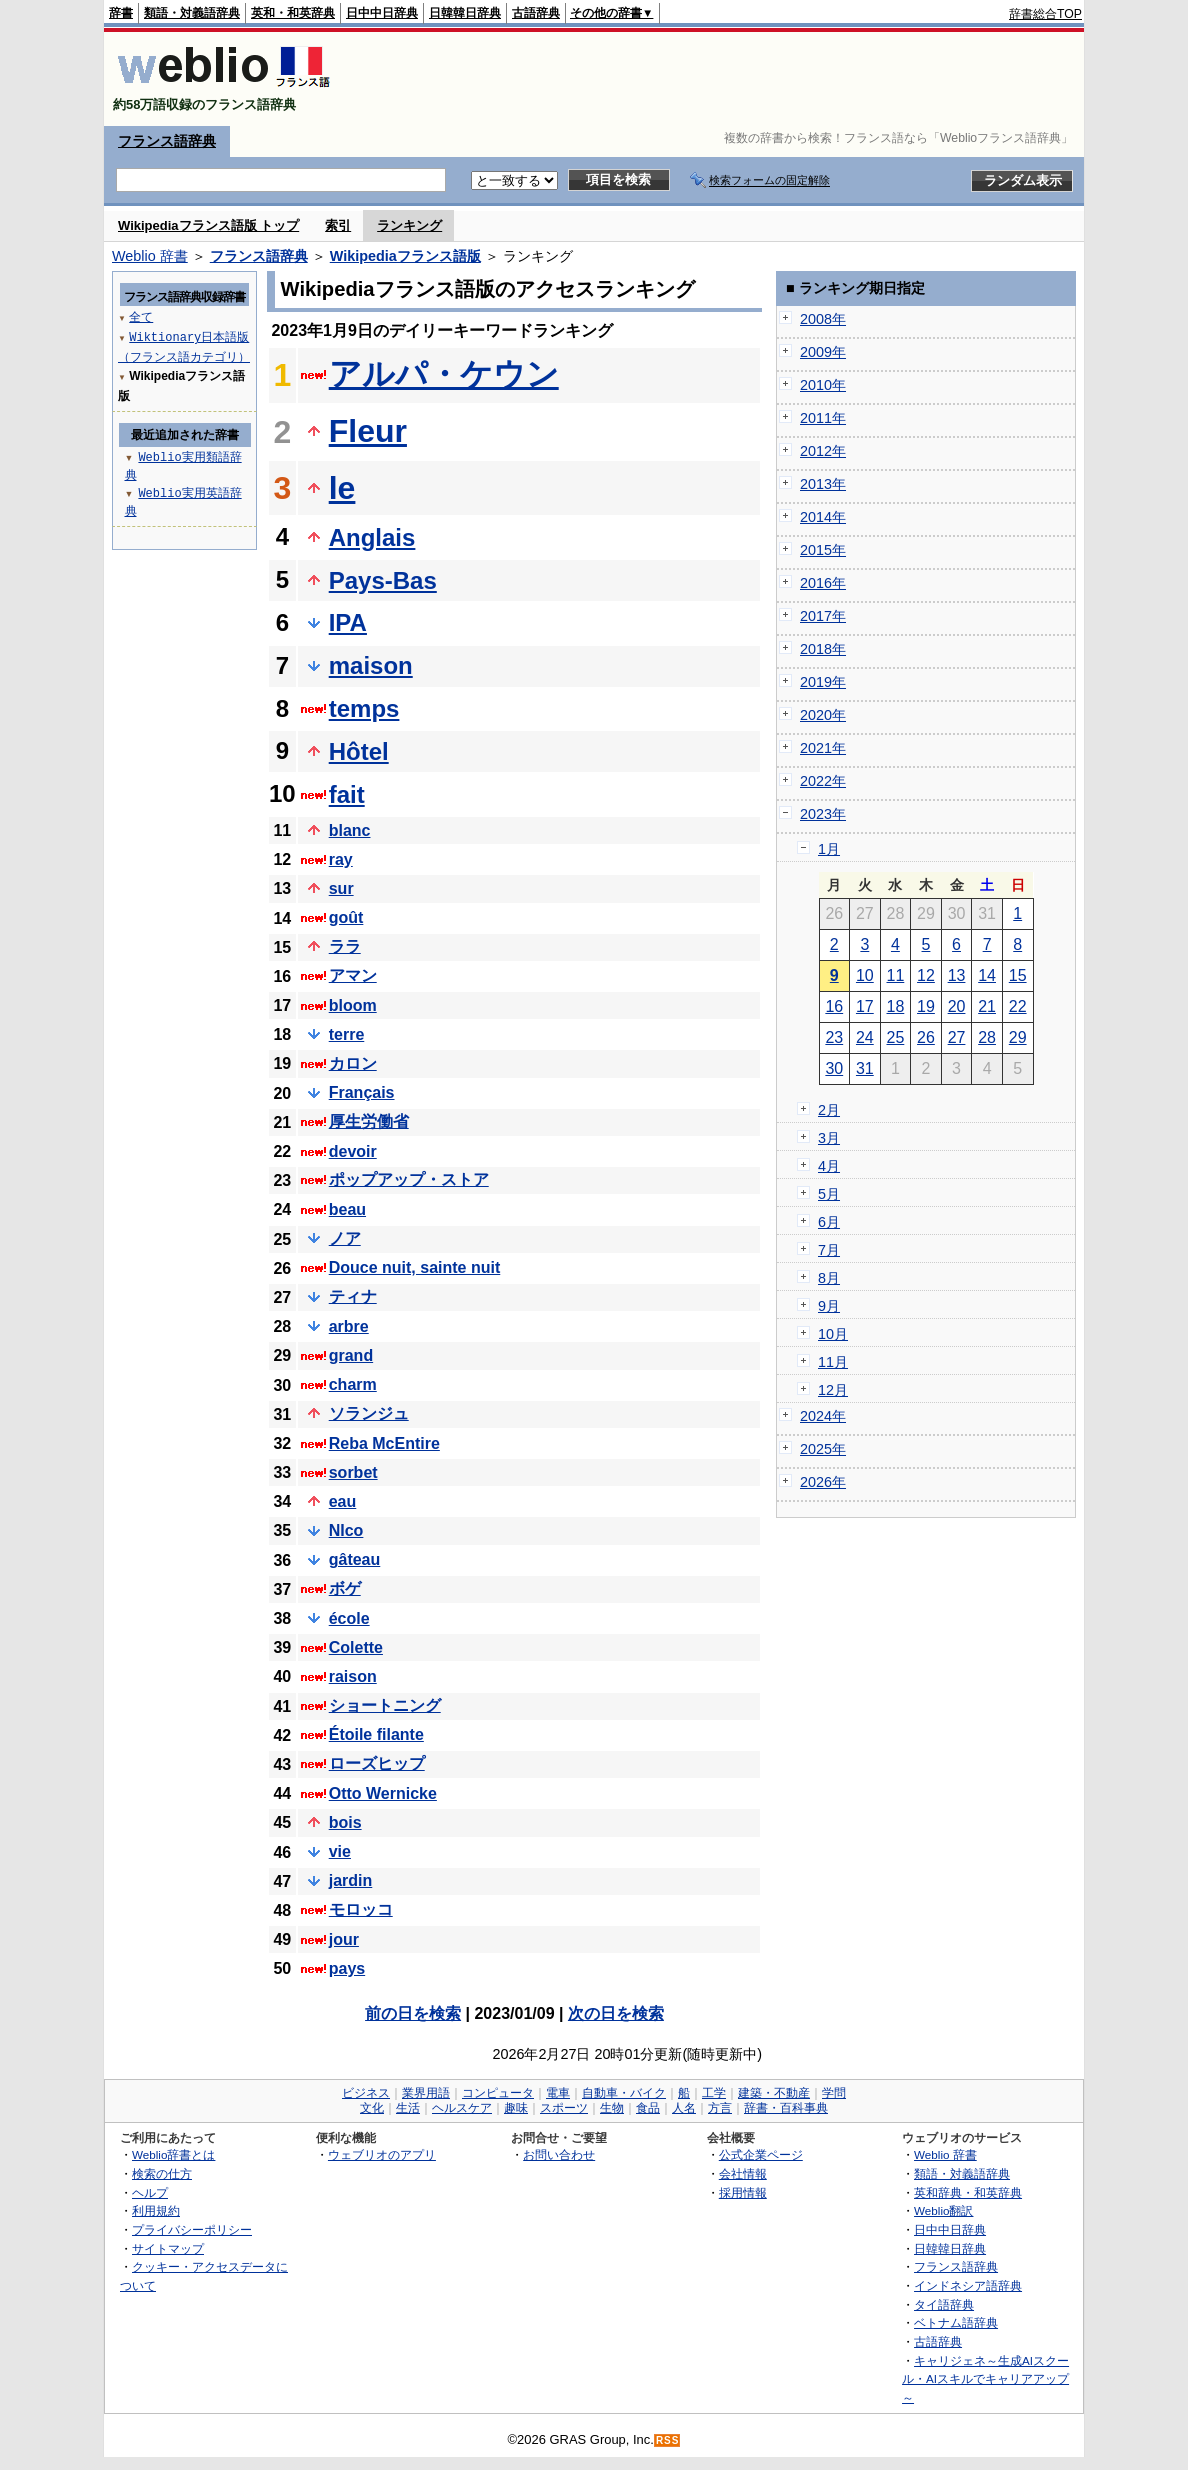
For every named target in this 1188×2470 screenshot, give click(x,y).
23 (834, 1037)
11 (896, 975)
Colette (356, 1647)
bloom (353, 1005)
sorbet (353, 1472)
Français (362, 1092)
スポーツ (564, 2108)
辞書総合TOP (1045, 14)
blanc (350, 830)
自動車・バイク (624, 2093)
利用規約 (156, 2210)
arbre (349, 1326)
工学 (714, 2093)
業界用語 (426, 2093)
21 (987, 1006)
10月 (833, 1334)
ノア (345, 1238)
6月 (829, 1222)
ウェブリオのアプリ (382, 2154)
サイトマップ (168, 2248)
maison (371, 665)
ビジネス (366, 2093)
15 (1018, 975)
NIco (346, 1530)
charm (353, 1384)
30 (834, 1068)
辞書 (121, 13)
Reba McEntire (384, 1443)
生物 (612, 2108)
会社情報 (743, 2173)
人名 (684, 2108)
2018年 (823, 649)
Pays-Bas (383, 580)
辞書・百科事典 (786, 2108)
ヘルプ (150, 2192)
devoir (353, 1151)
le (342, 488)
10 (865, 975)
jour (344, 1939)
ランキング (409, 225)
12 (926, 975)
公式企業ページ (761, 2154)
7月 (829, 1250)
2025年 (823, 1449)
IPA (348, 622)
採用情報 (743, 2192)
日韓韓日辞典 (465, 13)
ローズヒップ (377, 1763)
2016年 (823, 583)
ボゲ (345, 1588)
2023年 (823, 814)
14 (987, 975)
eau (343, 1501)
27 (957, 1037)
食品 (648, 2108)
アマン (353, 975)
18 (896, 1006)
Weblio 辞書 (150, 256)
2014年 (823, 517)
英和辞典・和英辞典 (968, 2192)
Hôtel (359, 751)
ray (341, 859)
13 (957, 975)
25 (896, 1037)
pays (347, 1968)
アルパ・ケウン (444, 374)
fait (347, 794)
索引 (338, 225)
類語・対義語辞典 (192, 13)
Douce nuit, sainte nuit (415, 1267)
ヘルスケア (462, 2108)
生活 (408, 2108)
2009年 (823, 352)
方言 (720, 2108)
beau (347, 1209)
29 (1018, 1037)
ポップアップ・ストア (409, 1179)
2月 (829, 1110)
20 (957, 1006)
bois (345, 1822)
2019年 (823, 682)
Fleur (368, 431)
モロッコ (361, 1909)
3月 (829, 1138)
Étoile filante (376, 1734)
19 (926, 1006)
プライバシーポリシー (192, 2229)
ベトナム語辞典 (956, 2322)
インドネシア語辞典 (968, 2285)
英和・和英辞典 (293, 13)
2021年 (823, 748)
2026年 (823, 1482)
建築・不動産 (774, 2093)
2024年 (823, 1416)
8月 (829, 1278)
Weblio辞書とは (173, 2154)
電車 (558, 2093)
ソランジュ (369, 1413)
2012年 (823, 451)
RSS (668, 2440)
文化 (372, 2108)
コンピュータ (498, 2093)
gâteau (355, 1559)
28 (987, 1037)
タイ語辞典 (944, 2304)
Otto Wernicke (383, 1793)
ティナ (353, 1296)
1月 (829, 849)
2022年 (823, 781)
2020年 (823, 715)
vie (340, 1851)
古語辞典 (536, 13)
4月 (829, 1166)
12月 (833, 1390)
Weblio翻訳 (943, 2210)
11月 (833, 1362)
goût (346, 917)
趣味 (516, 2108)
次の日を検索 (616, 2013)
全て (141, 316)
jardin (351, 1880)
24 (865, 1037)
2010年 (823, 385)
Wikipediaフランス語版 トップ (208, 225)
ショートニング (385, 1705)
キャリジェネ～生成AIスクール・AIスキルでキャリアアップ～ (985, 2379)
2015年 (823, 550)
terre (347, 1034)
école (349, 1618)
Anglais (372, 537)
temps (364, 708)
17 (865, 1006)
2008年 (823, 319)
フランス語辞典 (167, 141)
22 (1018, 1006)
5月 (829, 1194)
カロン (353, 1063)
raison (353, 1676)
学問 (834, 2093)
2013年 (823, 484)
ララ (345, 946)
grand (351, 1355)
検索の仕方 (162, 2173)
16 (834, 1006)
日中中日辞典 (382, 13)
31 (865, 1068)
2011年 (823, 418)
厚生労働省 (369, 1121)
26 (926, 1037)
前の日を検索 (413, 2013)
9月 (829, 1306)
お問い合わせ (559, 2154)
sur (341, 888)
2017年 (823, 616)
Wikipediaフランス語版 (405, 256)
